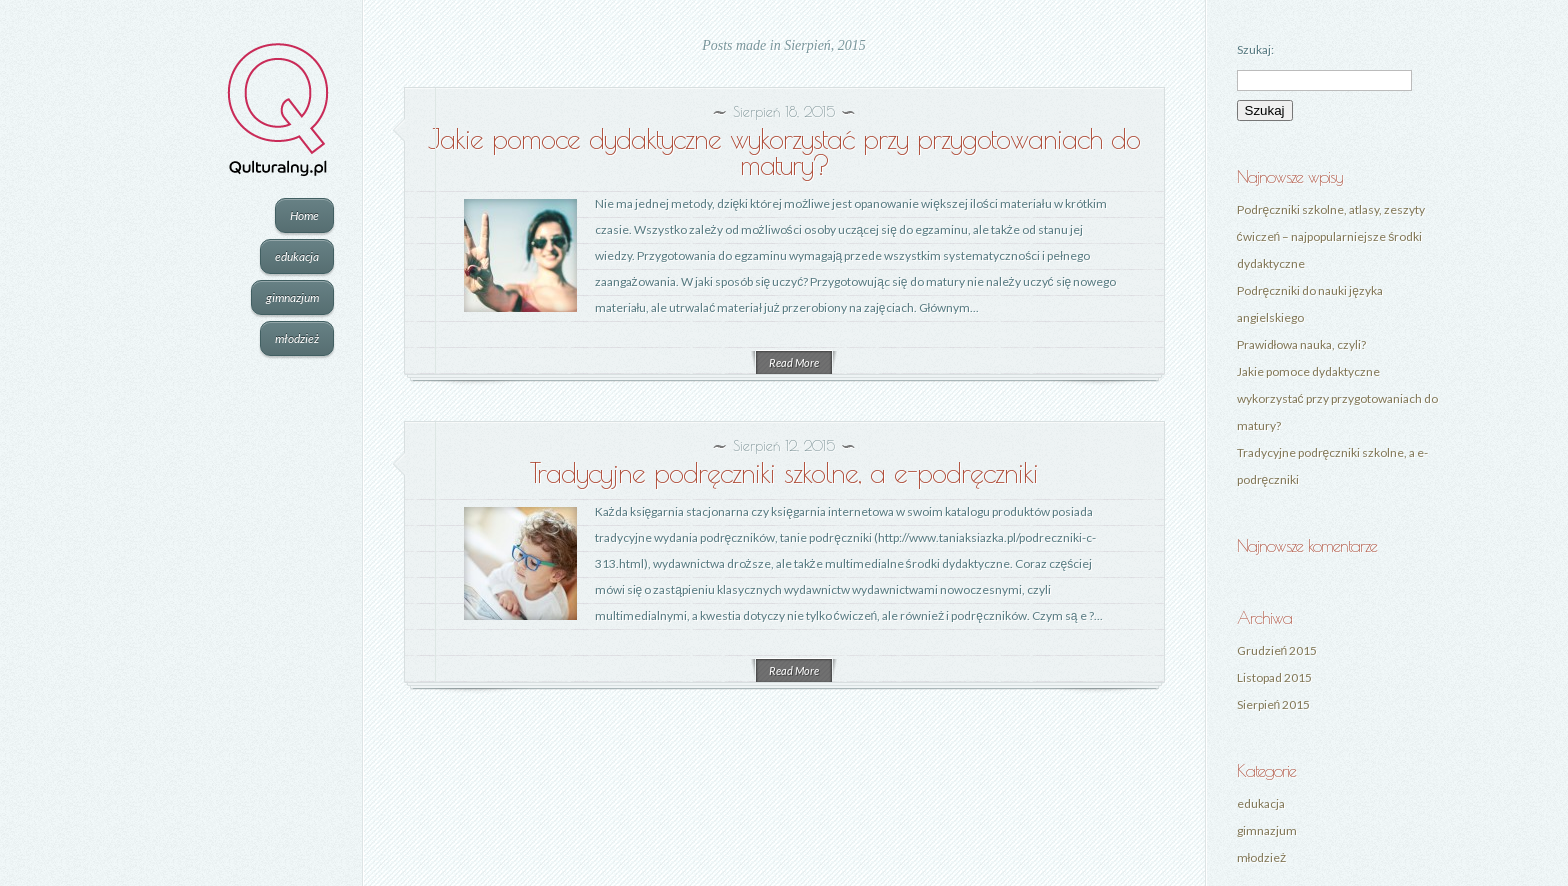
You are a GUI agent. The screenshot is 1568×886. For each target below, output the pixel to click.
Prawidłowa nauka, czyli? (1302, 344)
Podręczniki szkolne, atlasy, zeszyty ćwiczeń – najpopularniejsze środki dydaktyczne (1331, 236)
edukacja (297, 256)
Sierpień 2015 (1274, 704)
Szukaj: (1255, 49)
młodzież (297, 338)
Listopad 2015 (1274, 677)
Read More (794, 362)
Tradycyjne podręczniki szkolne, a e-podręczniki (784, 472)
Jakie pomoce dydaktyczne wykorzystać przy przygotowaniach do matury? (784, 151)
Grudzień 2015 (1277, 650)
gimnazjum (292, 297)
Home (304, 215)
